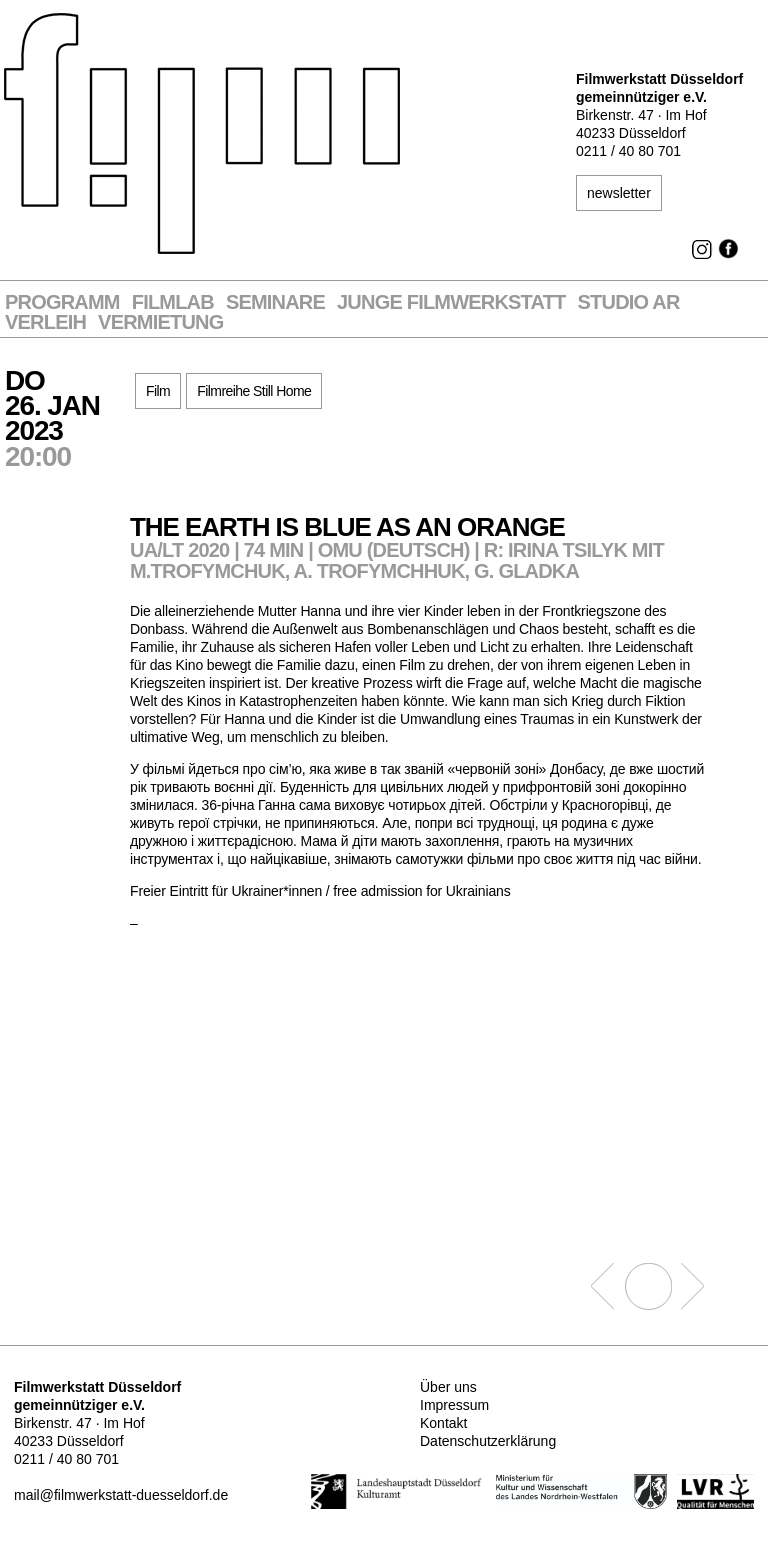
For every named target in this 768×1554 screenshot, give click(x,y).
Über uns (448, 1387)
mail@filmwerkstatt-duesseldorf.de (121, 1495)
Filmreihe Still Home (254, 391)
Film (158, 391)
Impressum (454, 1405)
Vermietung (160, 322)
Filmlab (173, 302)
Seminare (275, 302)
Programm (62, 302)
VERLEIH (45, 322)
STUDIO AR (629, 302)
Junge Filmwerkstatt (451, 302)
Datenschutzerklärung (488, 1441)
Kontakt (443, 1423)
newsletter (619, 193)
